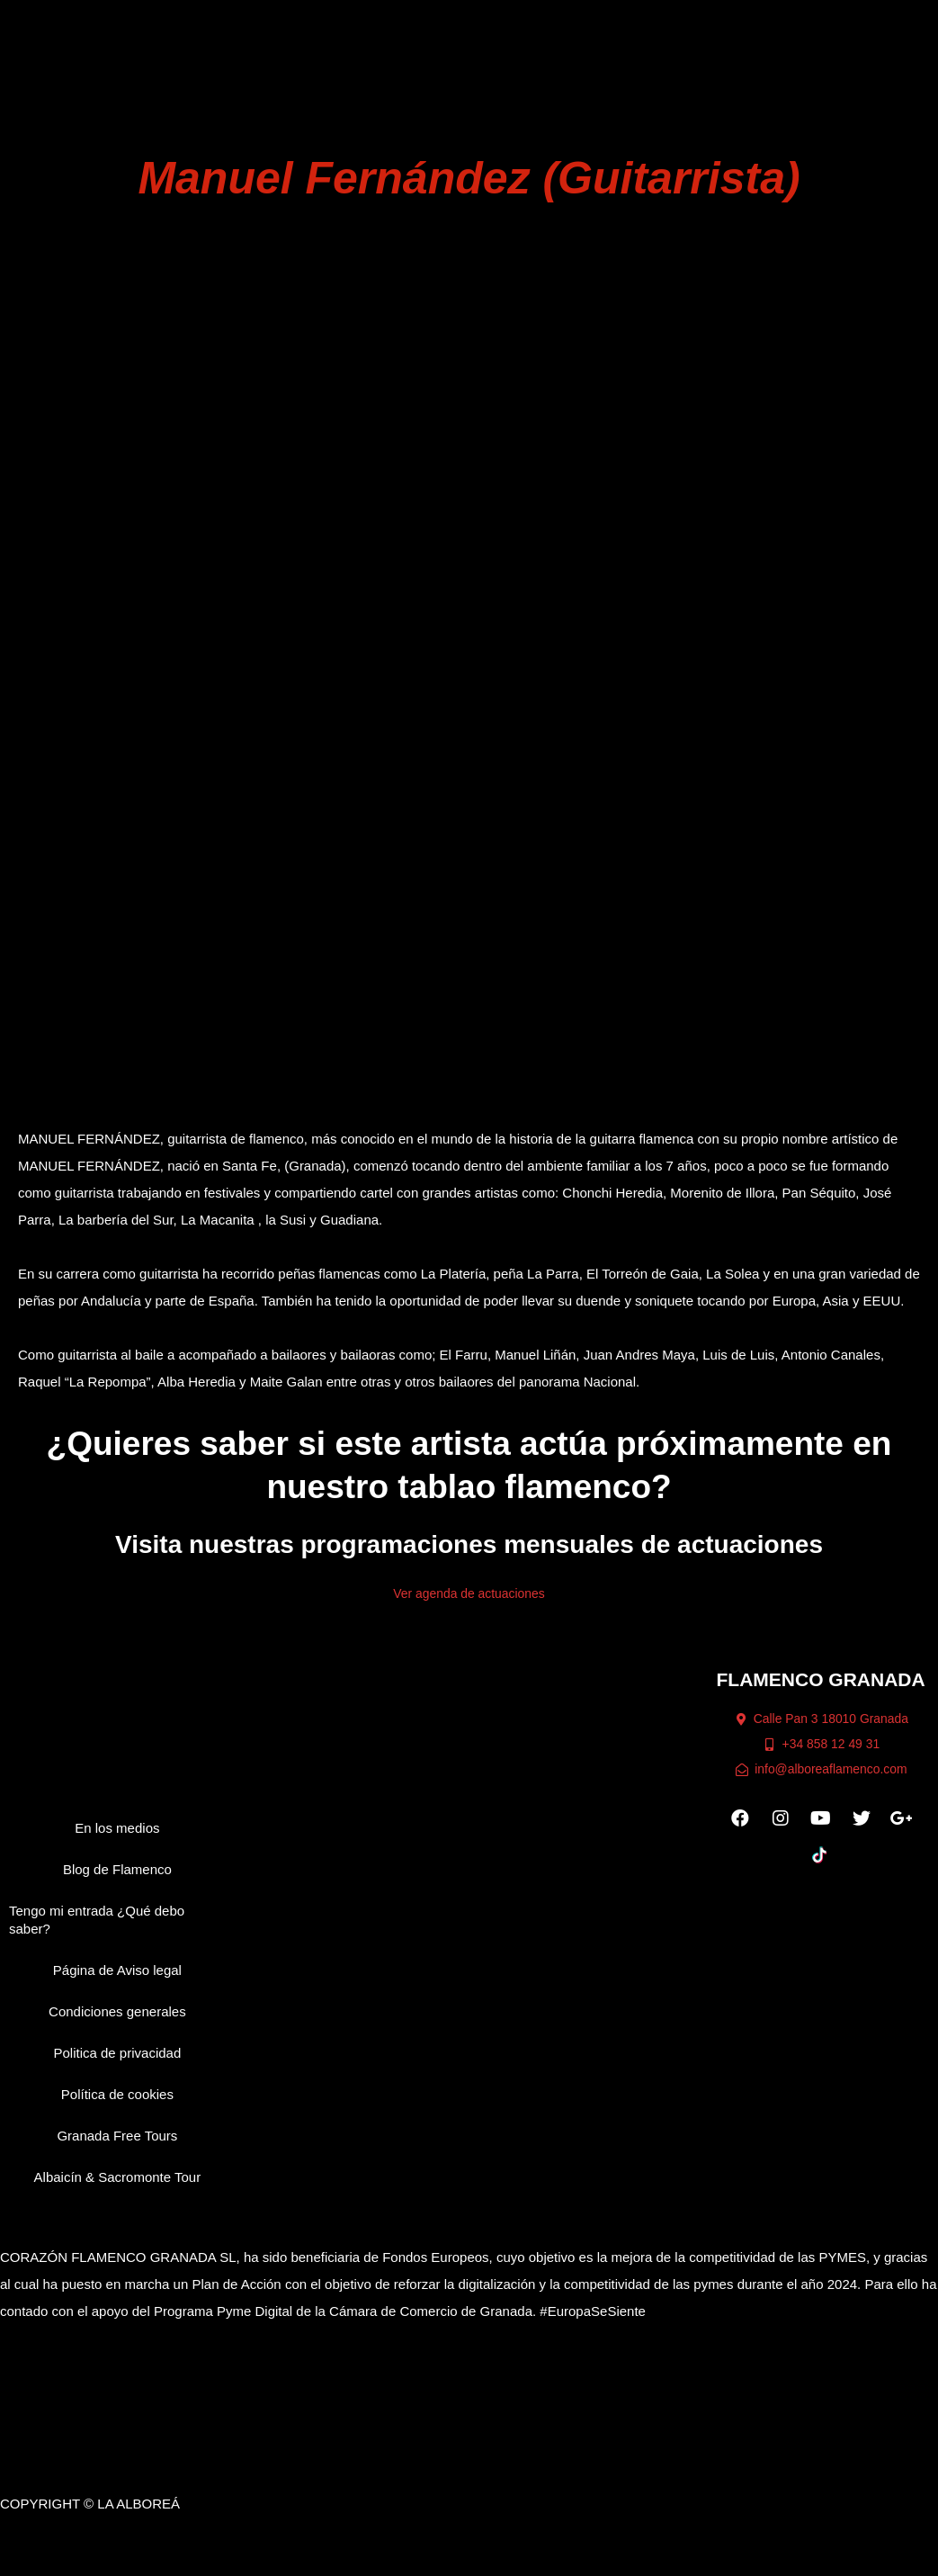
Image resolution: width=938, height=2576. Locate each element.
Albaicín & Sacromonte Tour (117, 2190)
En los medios (117, 1841)
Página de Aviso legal (117, 1983)
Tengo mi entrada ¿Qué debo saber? (96, 1933)
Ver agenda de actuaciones (469, 1606)
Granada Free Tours (117, 2149)
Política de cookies (117, 2107)
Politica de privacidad (118, 2066)
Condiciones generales (117, 2025)
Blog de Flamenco (117, 1882)
